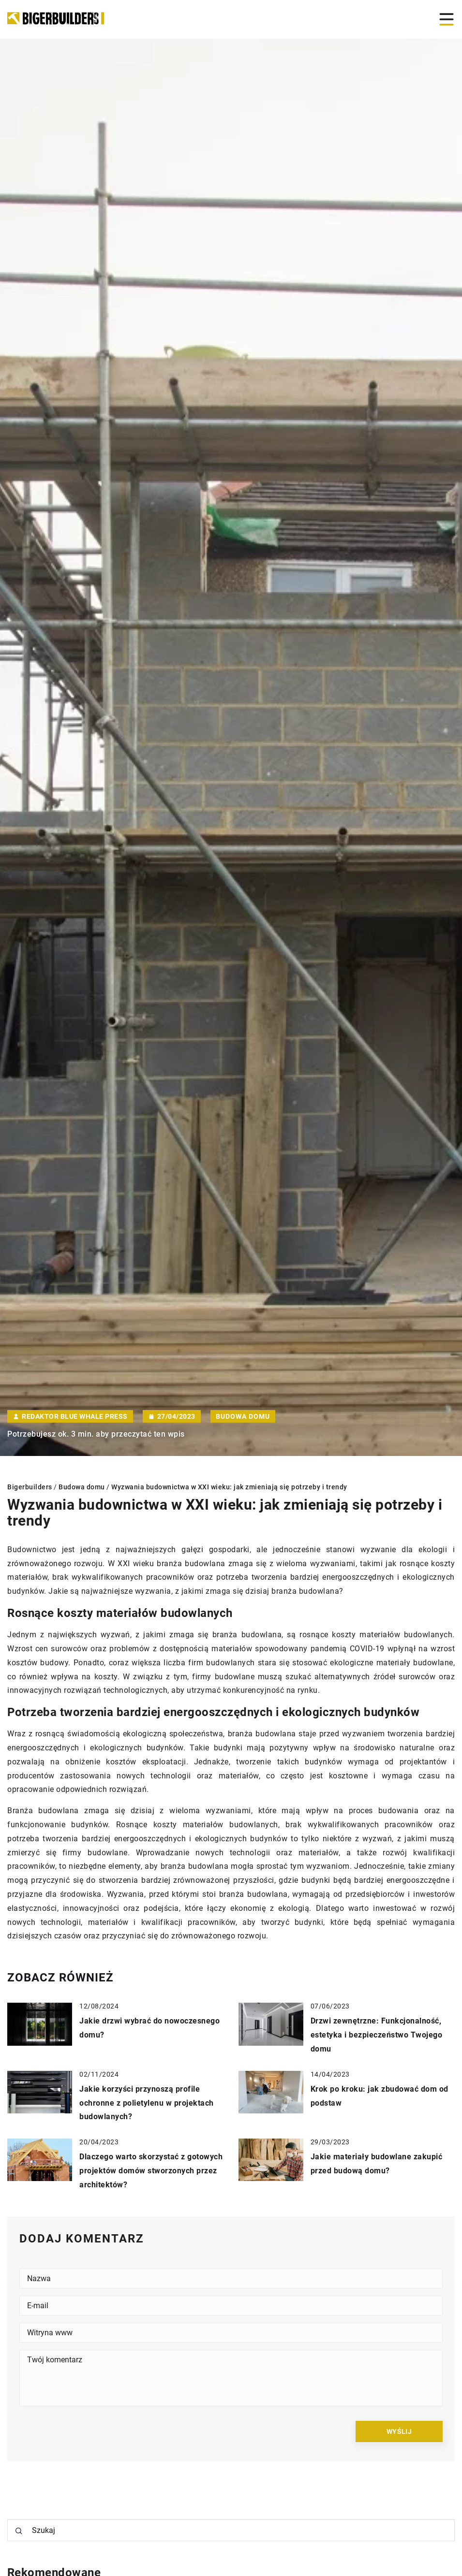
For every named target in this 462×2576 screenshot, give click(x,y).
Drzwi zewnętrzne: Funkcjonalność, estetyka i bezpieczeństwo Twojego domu (377, 2034)
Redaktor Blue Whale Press (75, 1416)
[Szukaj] (18, 2531)
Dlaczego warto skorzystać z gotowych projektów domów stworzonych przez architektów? (151, 2170)
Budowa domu (243, 1416)
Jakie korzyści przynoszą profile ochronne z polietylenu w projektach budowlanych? (146, 2103)
